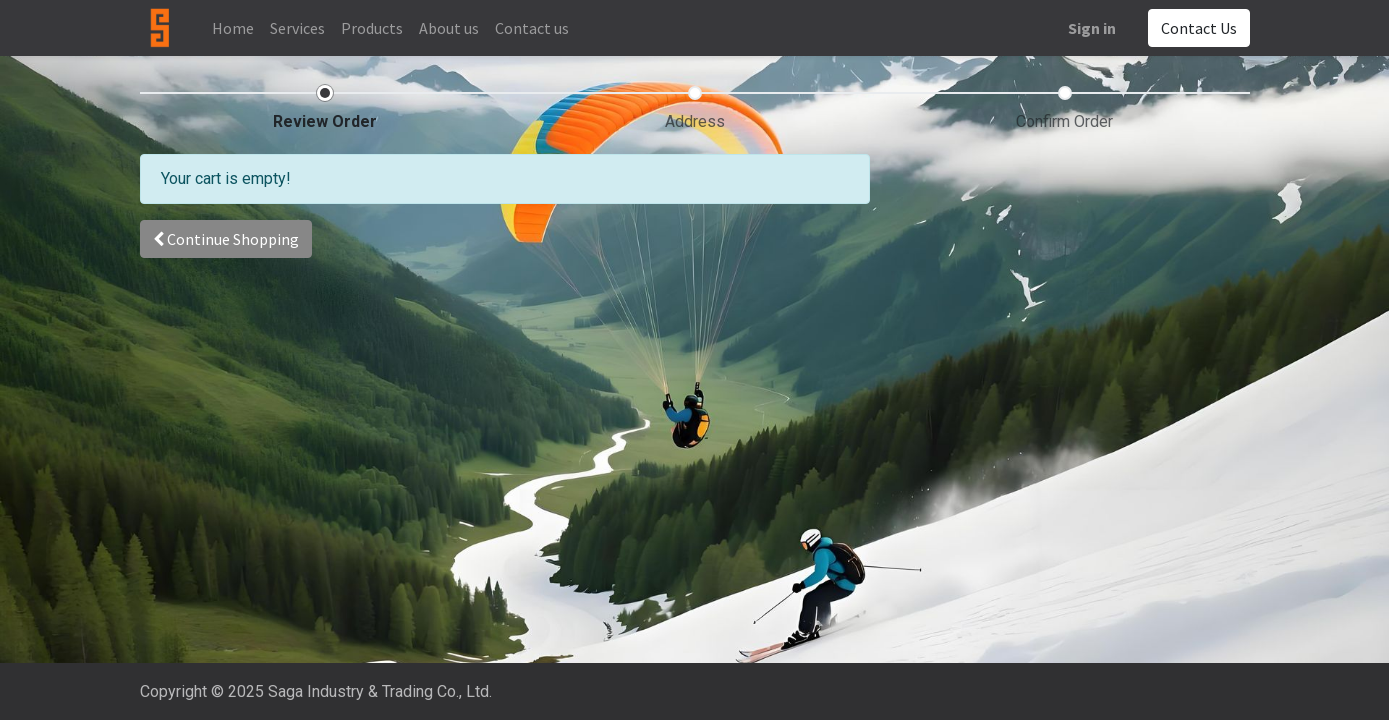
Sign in (1092, 28)
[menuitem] (233, 28)
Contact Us (1199, 28)
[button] (226, 239)
